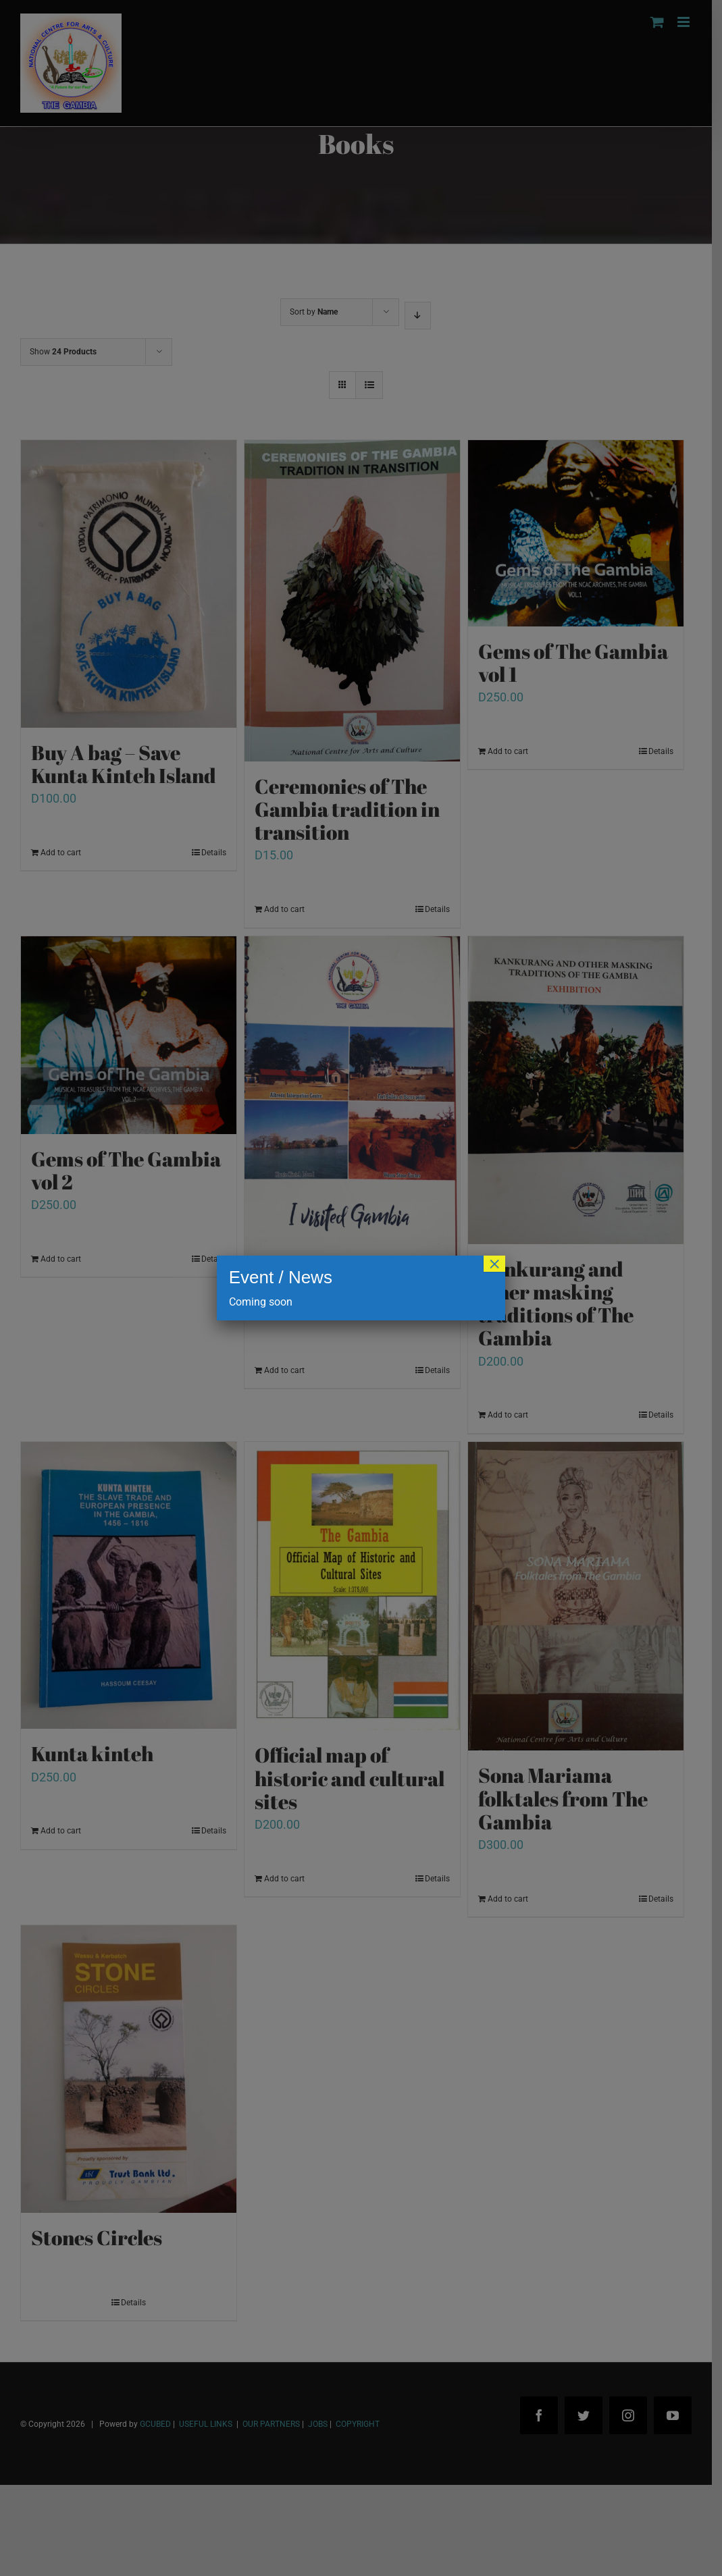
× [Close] (494, 1264)
